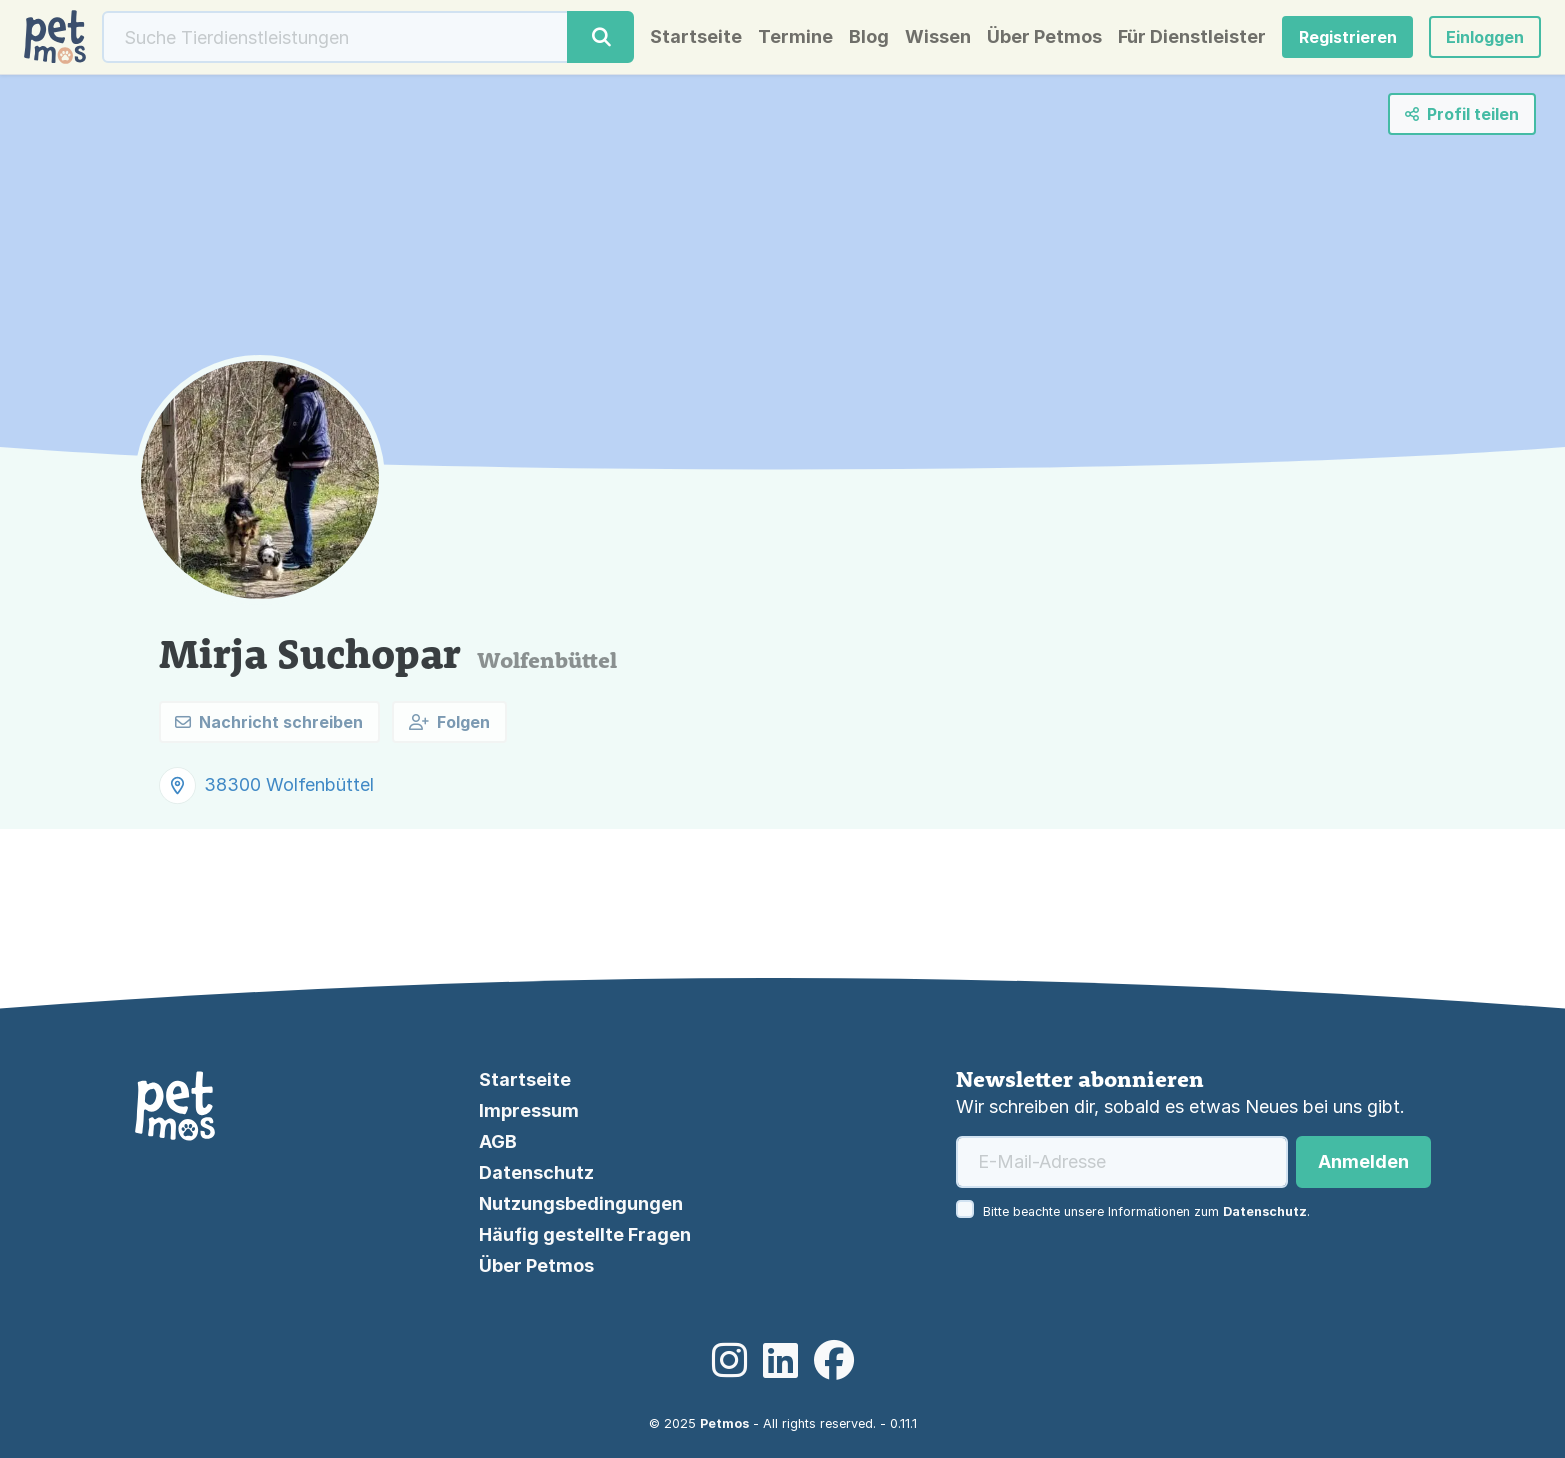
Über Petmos (1044, 37)
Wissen (938, 37)
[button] (1485, 37)
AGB (498, 1141)
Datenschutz (536, 1172)
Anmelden (1363, 1161)
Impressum (529, 1110)
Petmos (724, 1423)
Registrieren (1348, 37)
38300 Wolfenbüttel (289, 784)
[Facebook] (834, 1361)
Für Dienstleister (1192, 37)
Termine (795, 37)
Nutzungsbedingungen (581, 1203)
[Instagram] (729, 1361)
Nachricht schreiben (269, 722)
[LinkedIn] (780, 1361)
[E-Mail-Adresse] (1122, 1162)
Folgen (449, 722)
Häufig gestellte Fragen (585, 1234)
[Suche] (335, 37)
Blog (869, 37)
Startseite (696, 37)
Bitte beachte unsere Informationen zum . (1146, 1211)
